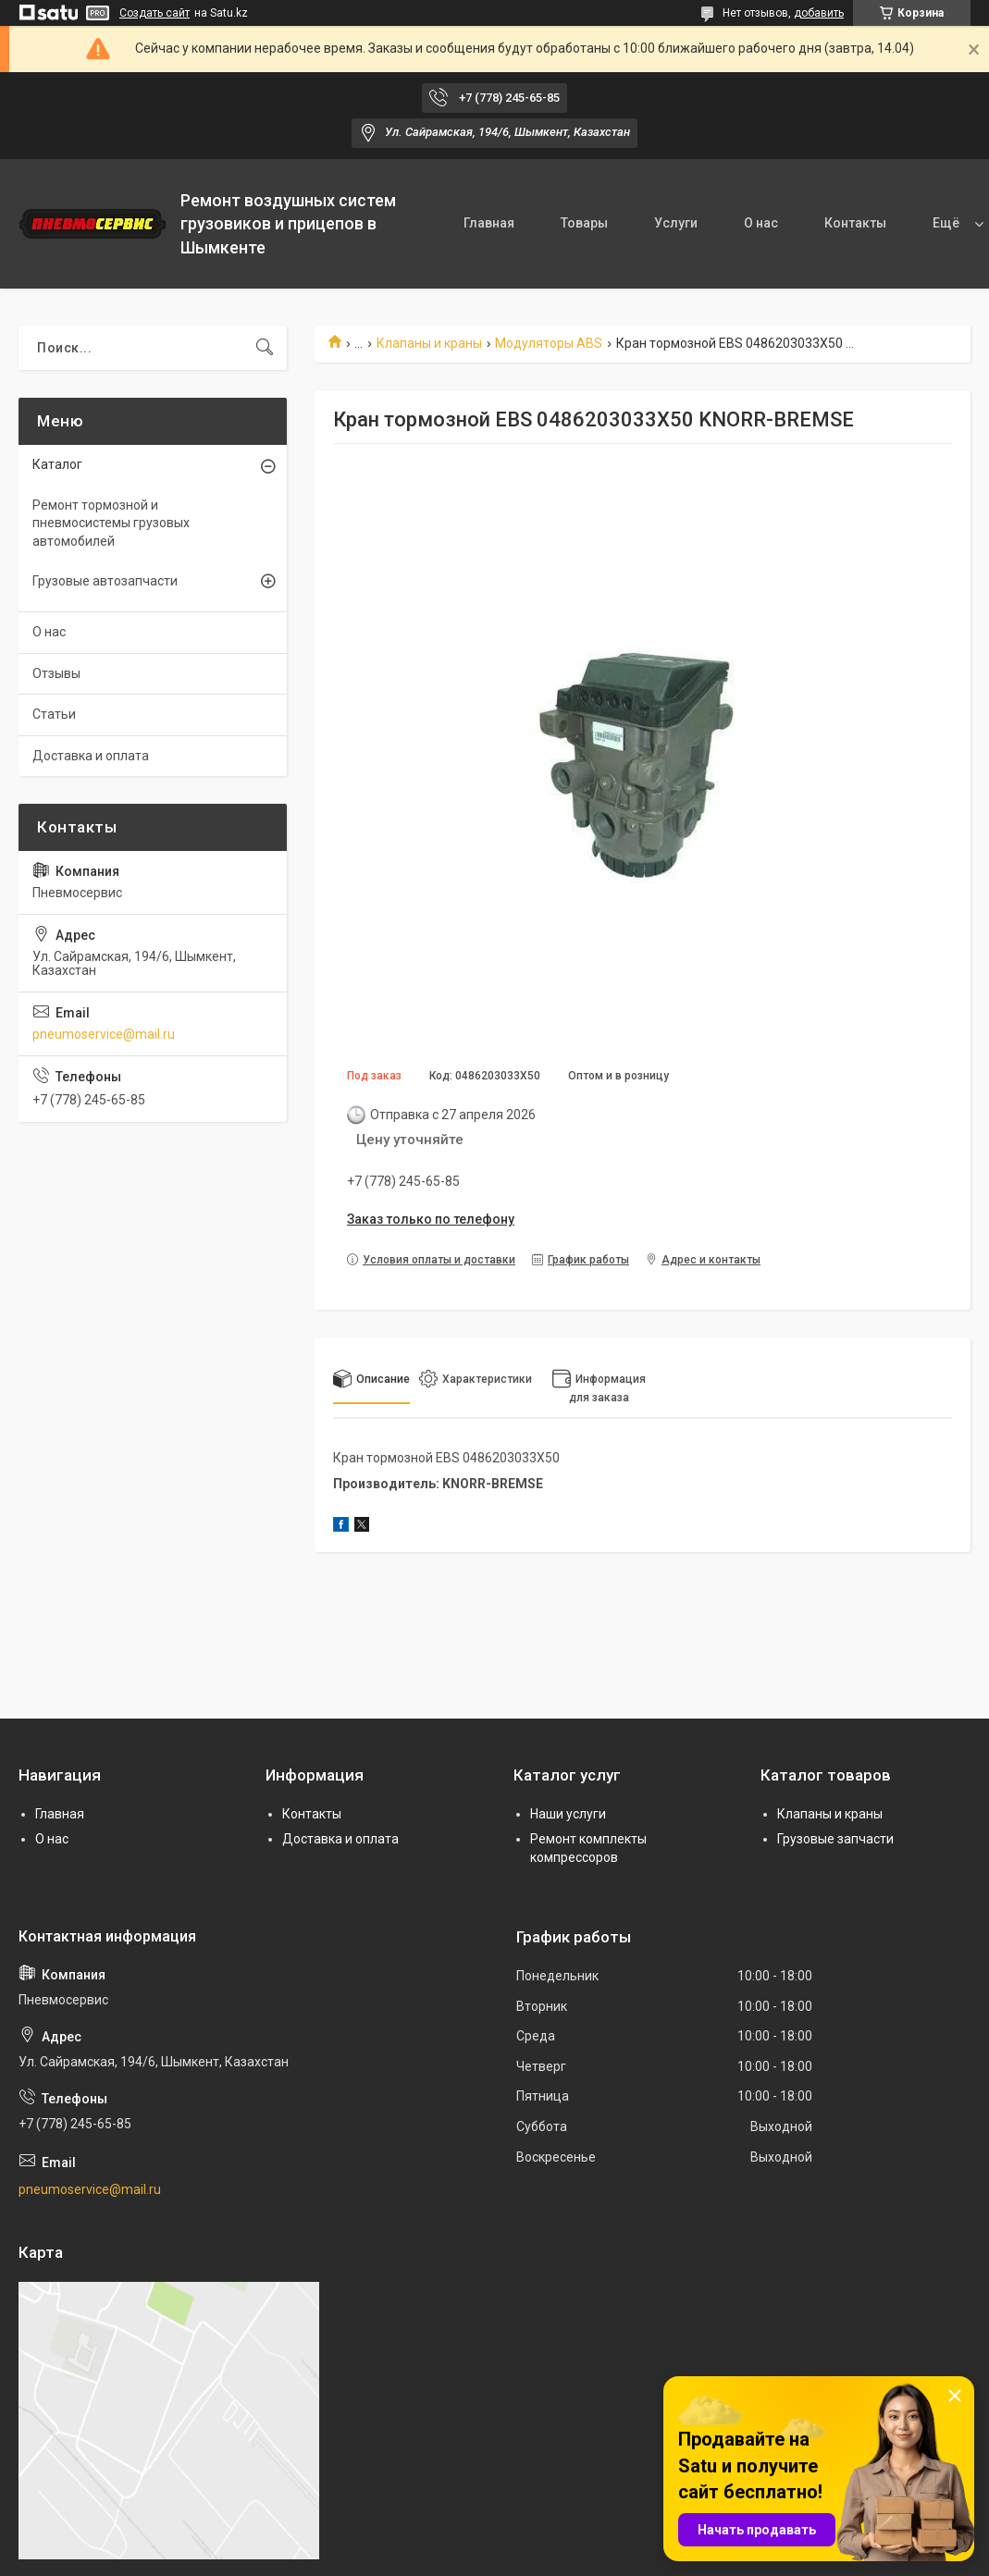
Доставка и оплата (90, 755)
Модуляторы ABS (548, 343)
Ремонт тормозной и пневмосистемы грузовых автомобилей (111, 523)
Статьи (54, 714)
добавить (819, 12)
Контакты (855, 223)
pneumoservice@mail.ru (103, 1034)
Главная (489, 223)
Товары (584, 223)
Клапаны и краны (429, 343)
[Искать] (264, 348)
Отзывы (56, 673)
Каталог (57, 464)
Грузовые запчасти (835, 1838)
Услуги (676, 223)
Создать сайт (154, 12)
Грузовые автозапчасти (105, 580)
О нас (761, 223)
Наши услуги (568, 1813)
